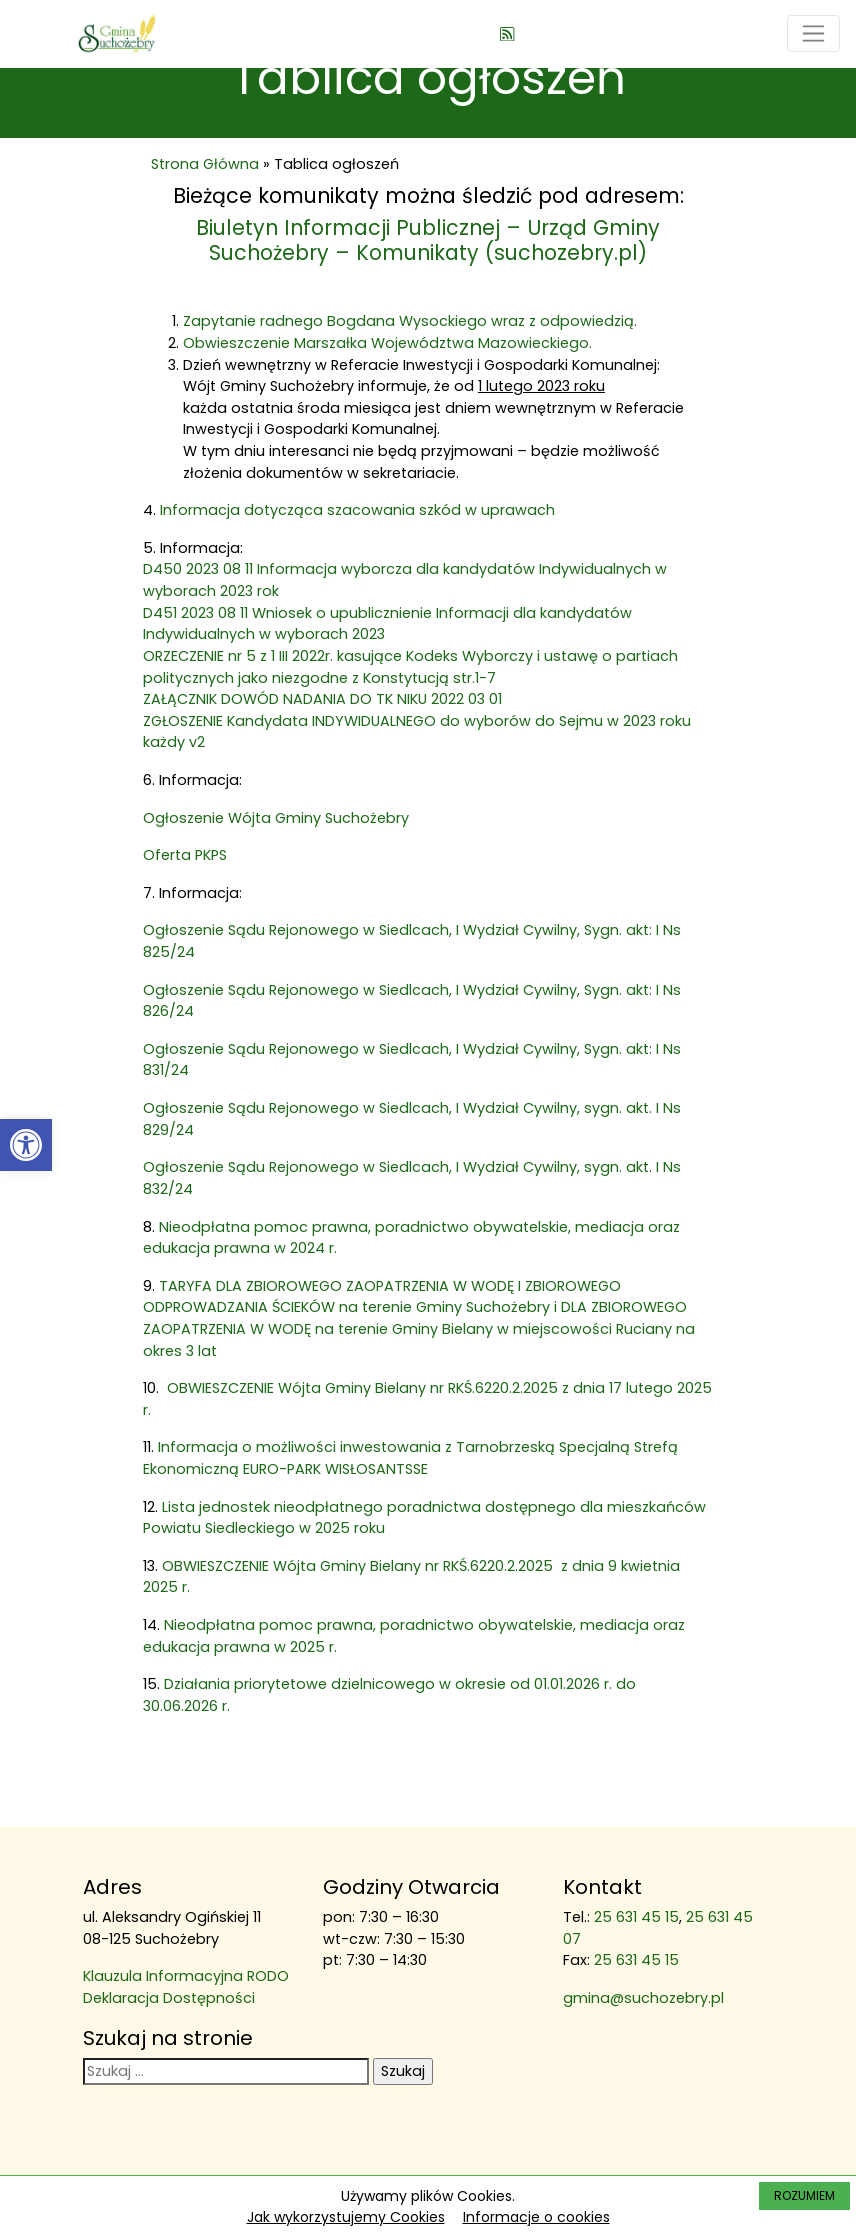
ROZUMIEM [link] (804, 2195)
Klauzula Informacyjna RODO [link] (186, 1976)
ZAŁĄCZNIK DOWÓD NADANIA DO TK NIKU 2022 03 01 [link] (322, 699)
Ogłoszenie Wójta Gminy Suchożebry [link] (276, 818)
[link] (26, 1145)
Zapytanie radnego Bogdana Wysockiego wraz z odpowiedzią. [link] (410, 321)
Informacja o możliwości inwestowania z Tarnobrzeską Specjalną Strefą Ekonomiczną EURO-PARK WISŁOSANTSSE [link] (410, 1458)
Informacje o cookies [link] (536, 2217)
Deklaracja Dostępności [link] (169, 1998)
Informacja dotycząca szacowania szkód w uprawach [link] (359, 510)
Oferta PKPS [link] (185, 855)
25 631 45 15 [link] (636, 1917)
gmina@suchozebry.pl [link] (643, 1998)
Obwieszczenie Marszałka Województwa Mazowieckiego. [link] (387, 343)
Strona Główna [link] (205, 164)
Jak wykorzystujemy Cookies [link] (346, 2217)
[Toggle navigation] (813, 33)
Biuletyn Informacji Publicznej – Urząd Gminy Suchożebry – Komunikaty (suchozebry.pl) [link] (428, 240)
